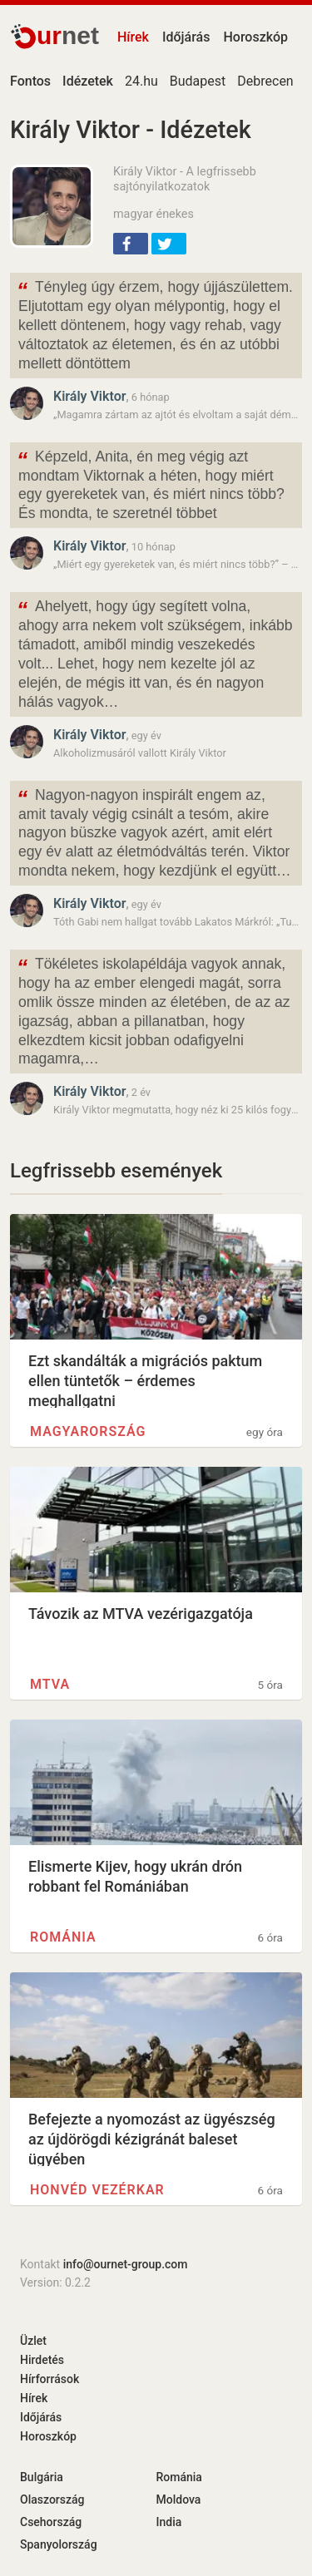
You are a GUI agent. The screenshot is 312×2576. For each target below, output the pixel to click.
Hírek (133, 37)
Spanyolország (58, 2544)
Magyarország (88, 1431)
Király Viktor (89, 396)
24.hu (141, 81)
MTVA (50, 1684)
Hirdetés (42, 2359)
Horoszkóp (255, 37)
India (169, 2522)
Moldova (178, 2499)
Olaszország (52, 2499)
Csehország (51, 2522)
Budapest (197, 81)
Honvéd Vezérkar (97, 2190)
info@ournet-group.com (125, 2264)
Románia (63, 1937)
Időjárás (186, 37)
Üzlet (33, 2340)
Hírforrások (49, 2379)
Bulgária (41, 2477)
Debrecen (265, 81)
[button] (130, 243)
